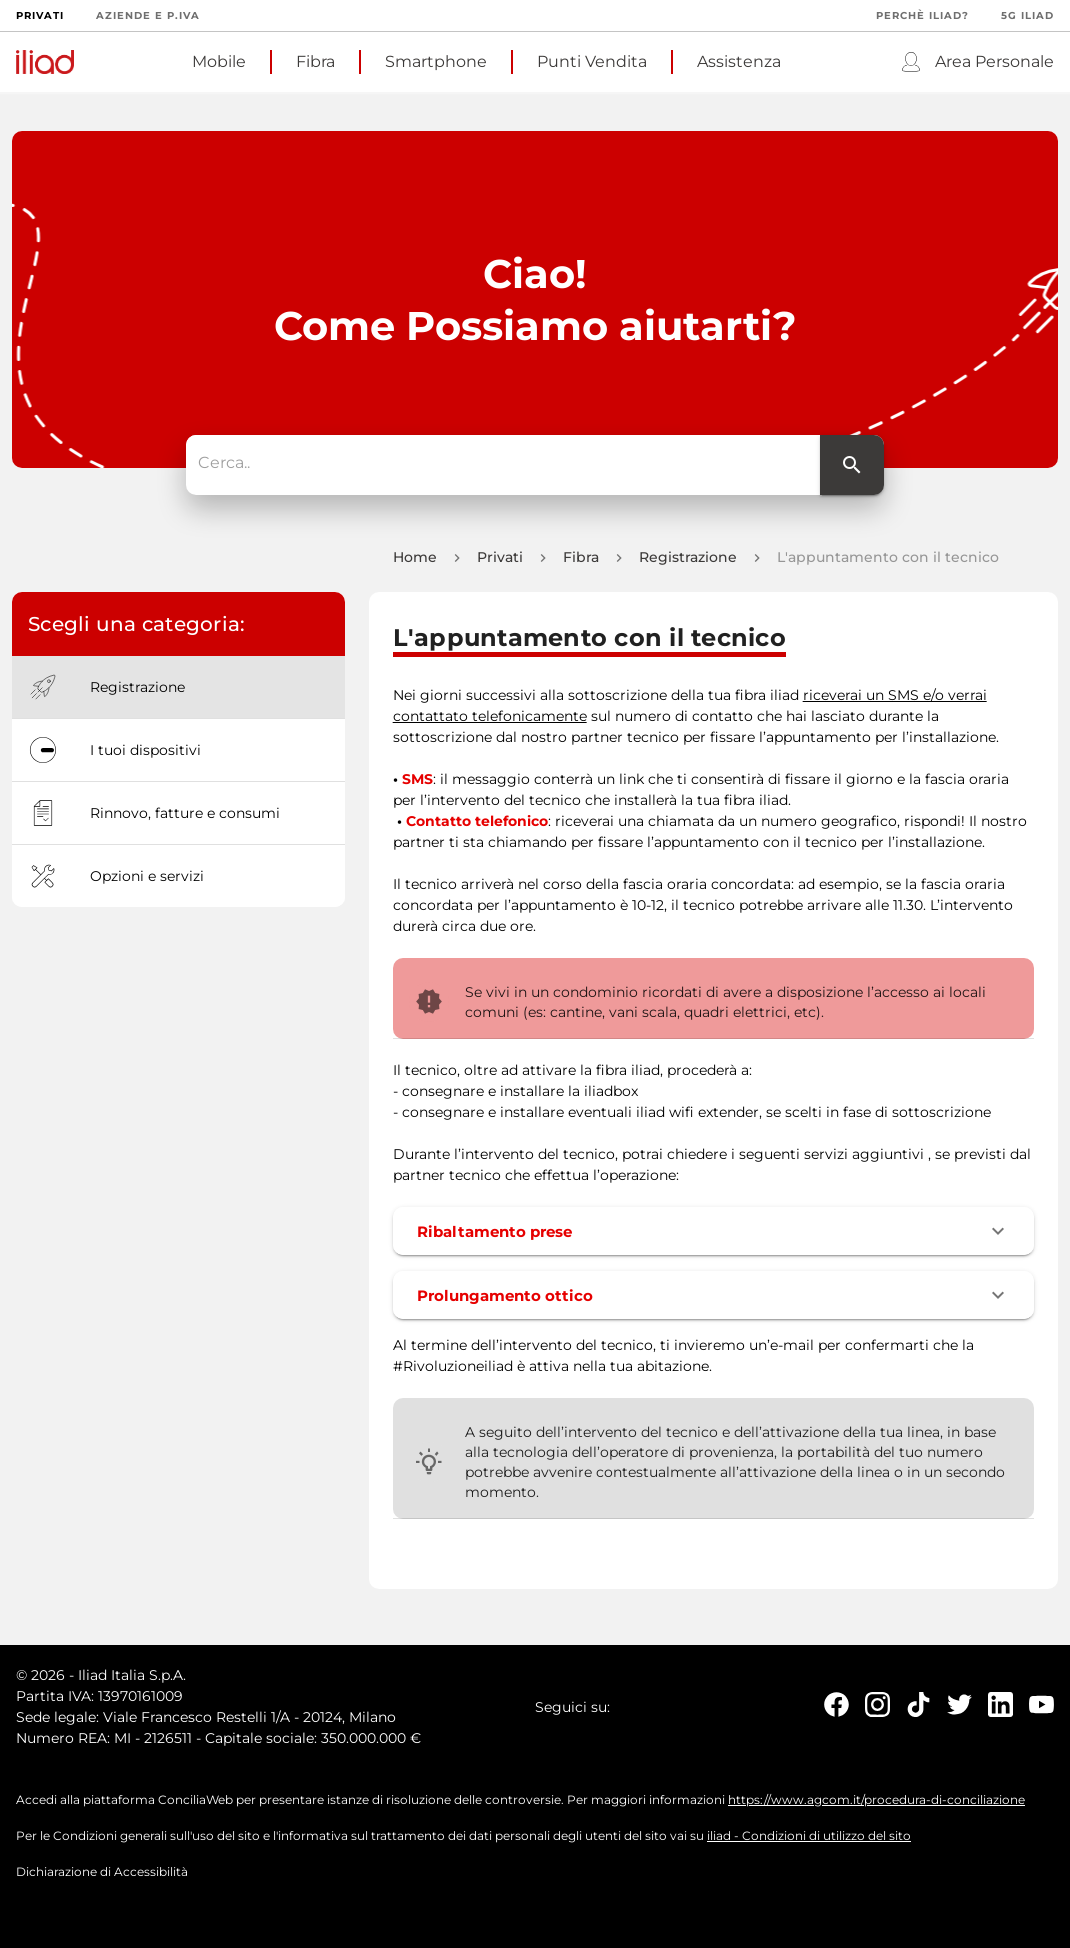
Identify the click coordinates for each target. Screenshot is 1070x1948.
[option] (178, 693)
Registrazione (688, 563)
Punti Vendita (592, 61)
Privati (40, 15)
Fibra (315, 61)
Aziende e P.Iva (148, 15)
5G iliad (1027, 15)
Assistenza (739, 61)
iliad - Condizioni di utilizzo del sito (809, 1841)
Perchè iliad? (922, 15)
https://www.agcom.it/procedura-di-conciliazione (876, 1805)
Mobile (219, 61)
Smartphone (436, 61)
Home (415, 563)
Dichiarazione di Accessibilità (102, 1877)
